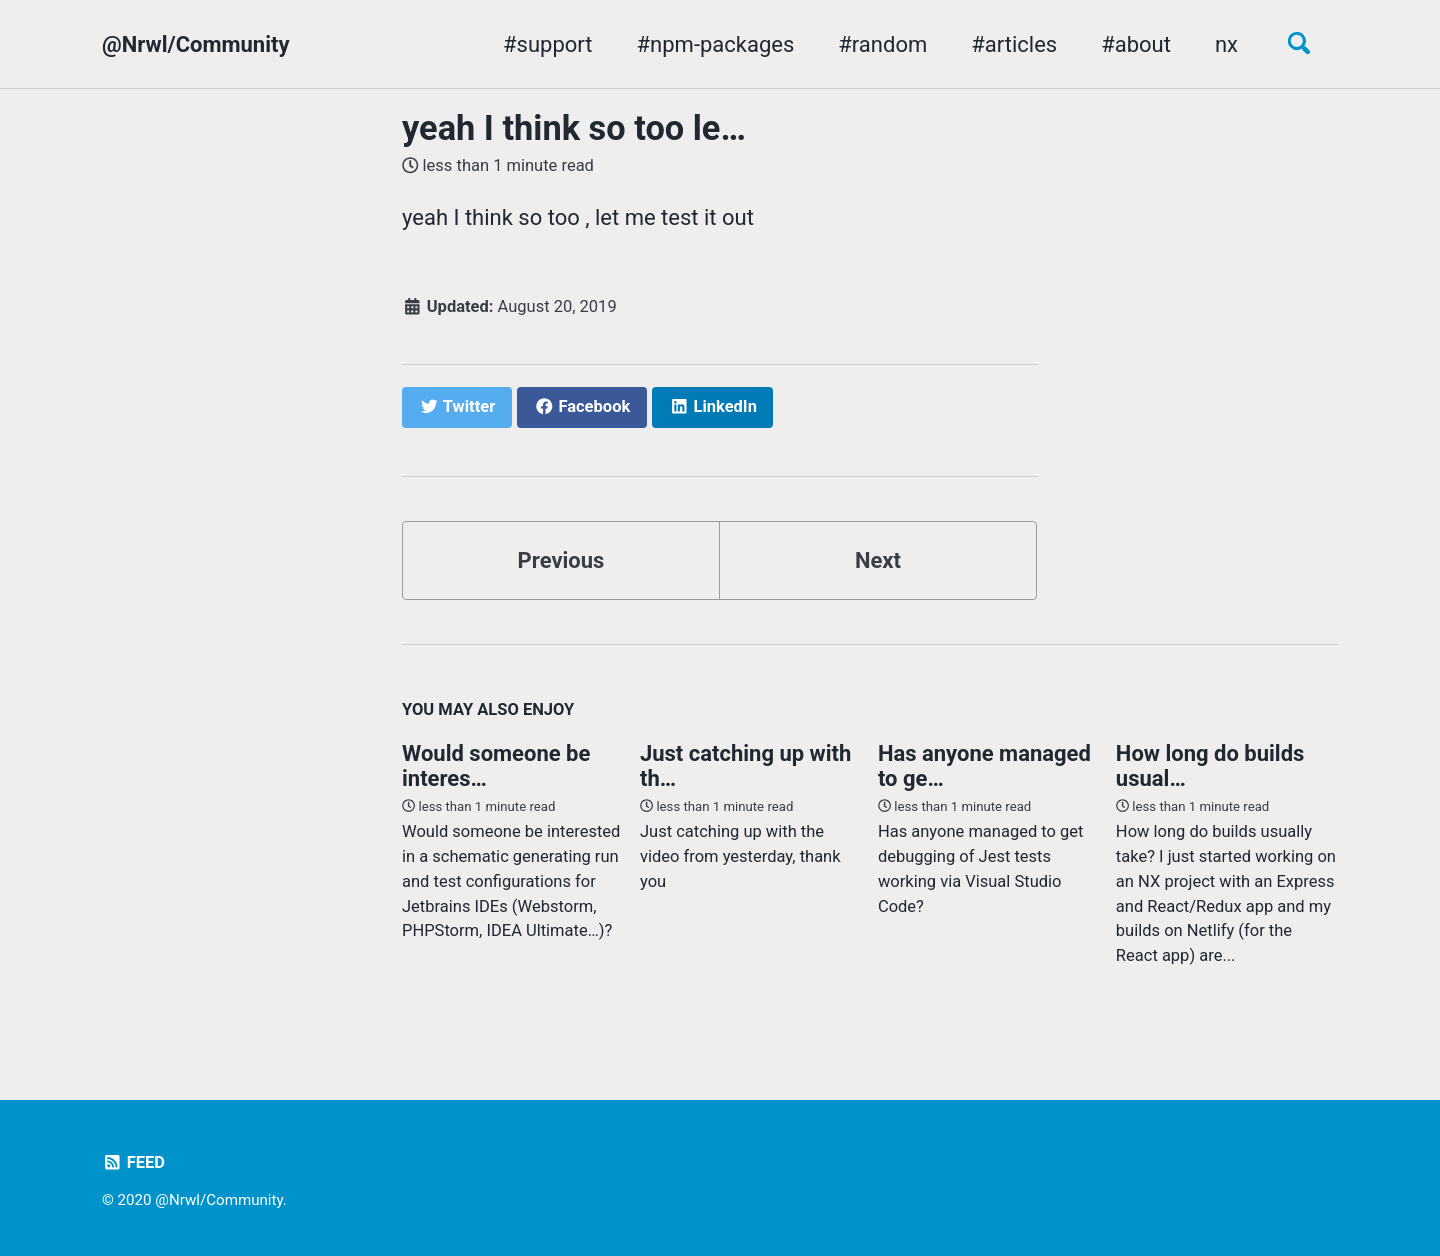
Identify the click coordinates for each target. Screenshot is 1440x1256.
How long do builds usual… (1210, 766)
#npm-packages (716, 44)
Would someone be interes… (496, 766)
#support (547, 44)
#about (1136, 44)
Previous (561, 560)
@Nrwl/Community (196, 44)
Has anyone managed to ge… (984, 766)
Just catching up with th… (745, 766)
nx (1226, 44)
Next (878, 560)
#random (882, 44)
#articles (1014, 44)
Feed (133, 1162)
